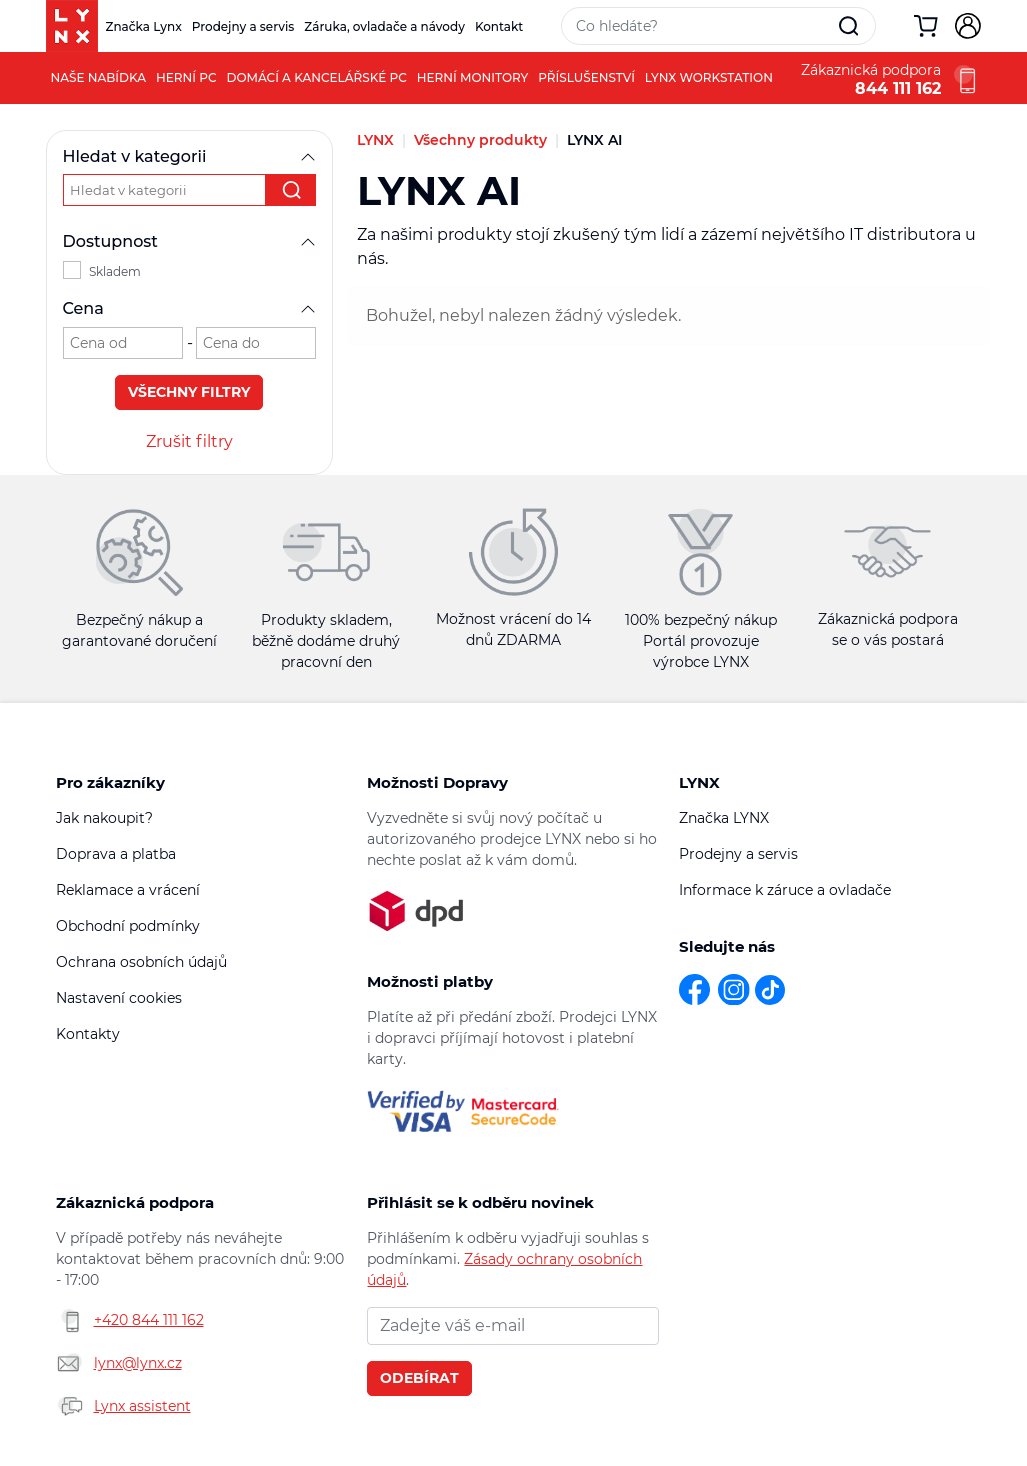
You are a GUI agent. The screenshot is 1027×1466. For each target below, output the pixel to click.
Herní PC (186, 77)
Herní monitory (473, 77)
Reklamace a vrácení (128, 890)
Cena (190, 308)
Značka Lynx (144, 26)
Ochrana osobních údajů (141, 962)
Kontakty (88, 1034)
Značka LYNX (724, 818)
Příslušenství (586, 77)
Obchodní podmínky (128, 926)
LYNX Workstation (709, 77)
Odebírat (419, 1378)
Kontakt (499, 26)
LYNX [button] (699, 782)
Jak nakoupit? (104, 818)
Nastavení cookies (119, 998)
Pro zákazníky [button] (110, 782)
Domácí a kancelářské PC (317, 77)
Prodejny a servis (243, 26)
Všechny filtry (189, 392)
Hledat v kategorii (190, 156)
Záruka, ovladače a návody (384, 26)
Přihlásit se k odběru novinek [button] (480, 1202)
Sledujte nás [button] (727, 946)
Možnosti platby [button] (430, 981)
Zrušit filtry (189, 441)
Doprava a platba (116, 854)
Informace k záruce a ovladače (785, 890)
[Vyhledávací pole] (701, 26)
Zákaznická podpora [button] (135, 1202)
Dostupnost (190, 241)
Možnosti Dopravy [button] (437, 782)
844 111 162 (898, 89)
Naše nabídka (99, 77)
